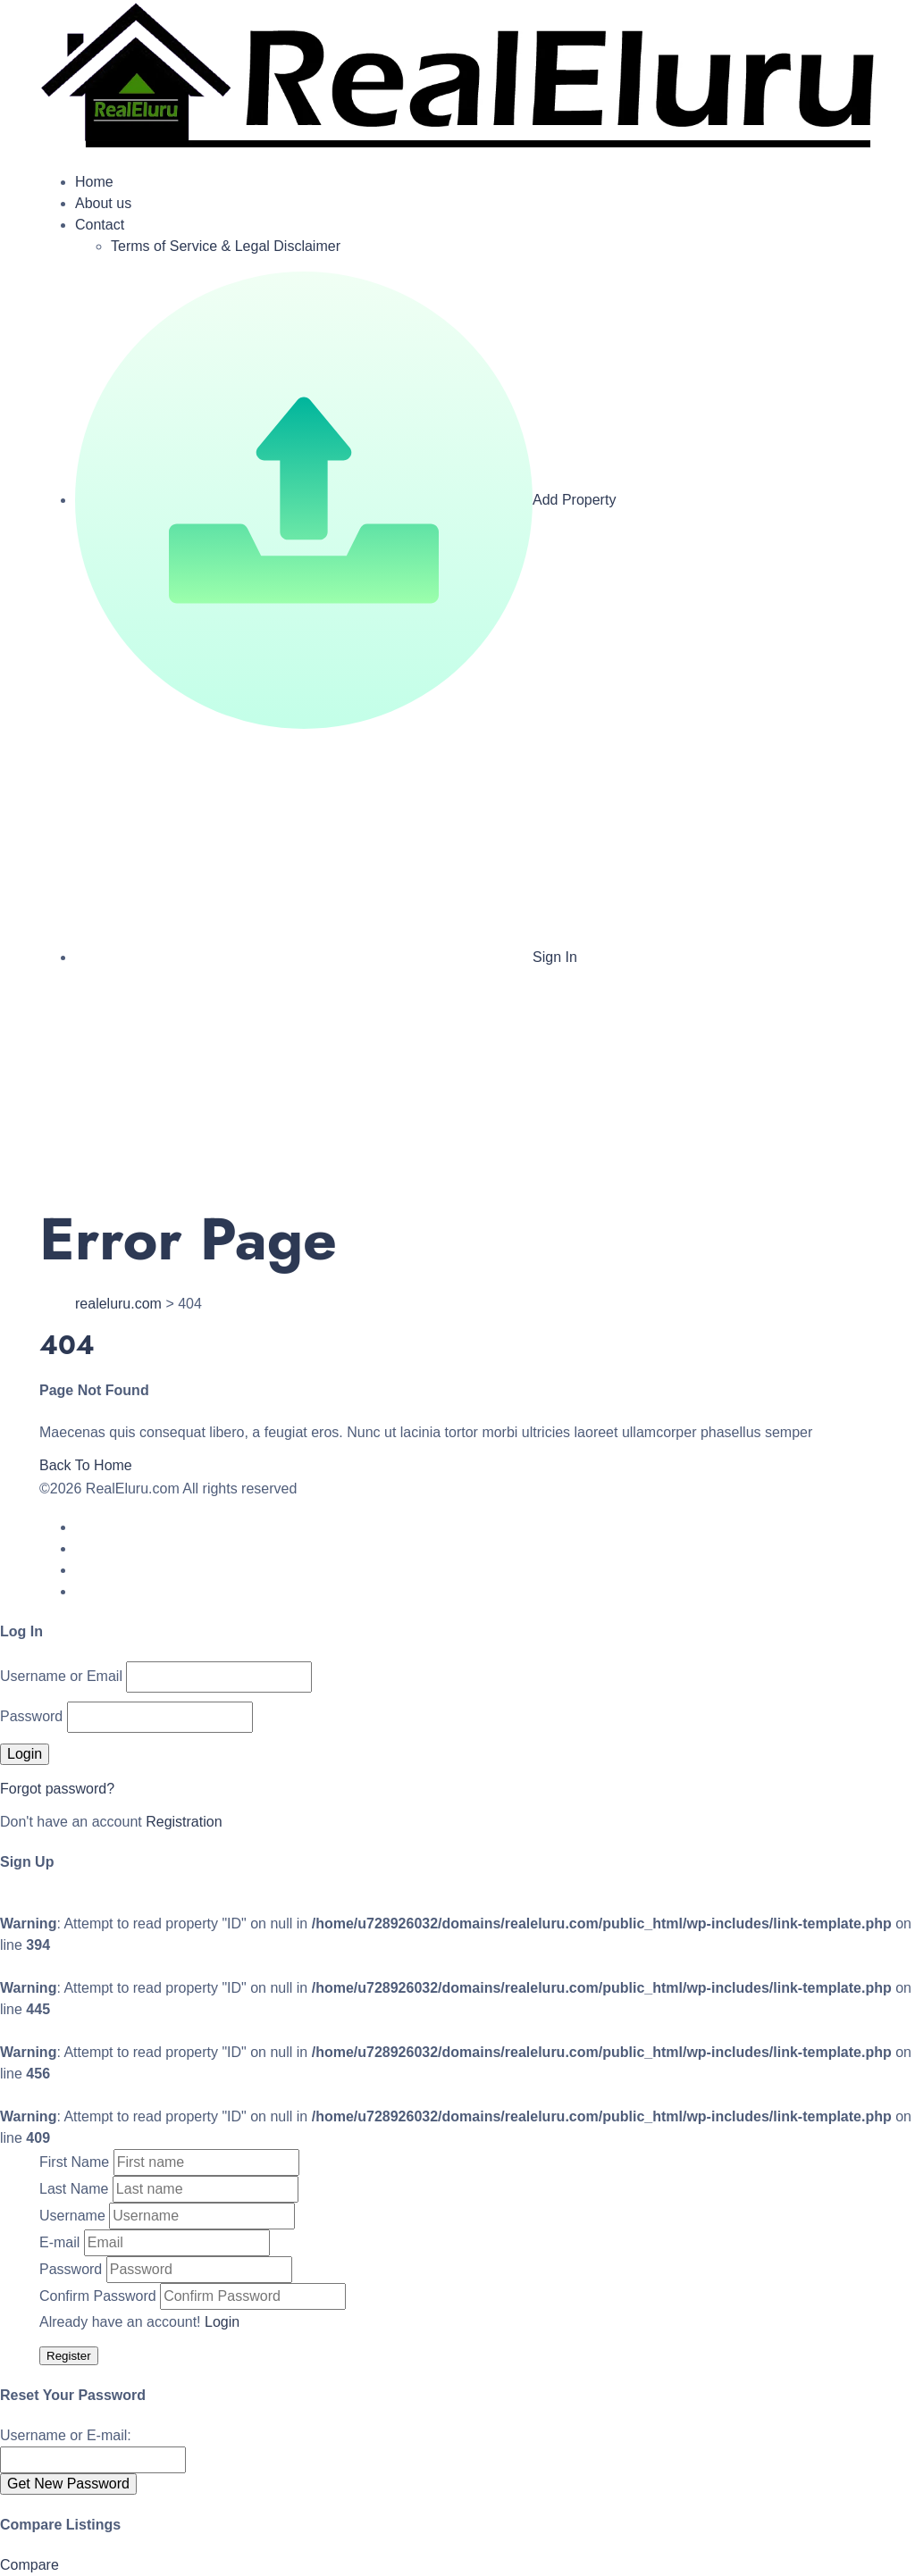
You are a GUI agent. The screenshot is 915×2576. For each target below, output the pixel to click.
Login (222, 2321)
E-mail (59, 2242)
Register (68, 2356)
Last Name (73, 2188)
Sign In (326, 957)
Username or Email (61, 1676)
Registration (184, 1821)
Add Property (345, 499)
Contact (99, 224)
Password (31, 1716)
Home (94, 181)
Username (72, 2215)
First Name (74, 2162)
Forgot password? (57, 1788)
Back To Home (85, 1465)
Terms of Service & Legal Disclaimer (225, 246)
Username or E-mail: (65, 2435)
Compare (29, 2564)
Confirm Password (97, 2296)
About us (103, 203)
